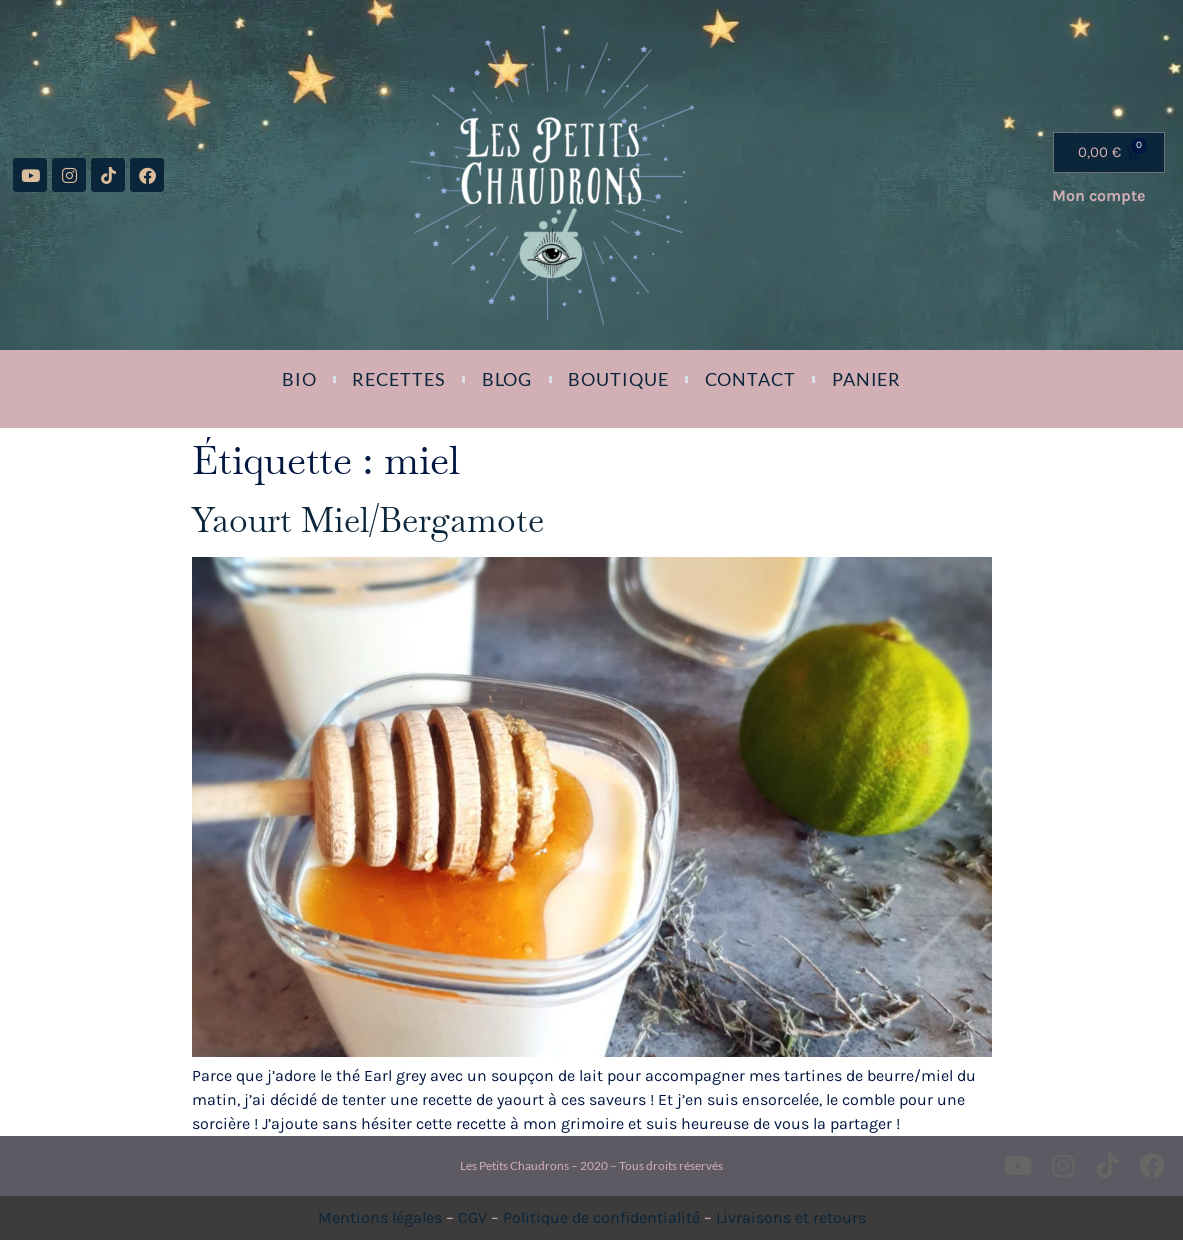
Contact (750, 379)
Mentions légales (380, 1217)
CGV (472, 1217)
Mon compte (1098, 195)
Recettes (398, 379)
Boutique (618, 379)
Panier (866, 379)
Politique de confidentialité (601, 1217)
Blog (507, 379)
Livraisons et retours (791, 1217)
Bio (299, 379)
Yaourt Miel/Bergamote (368, 520)
